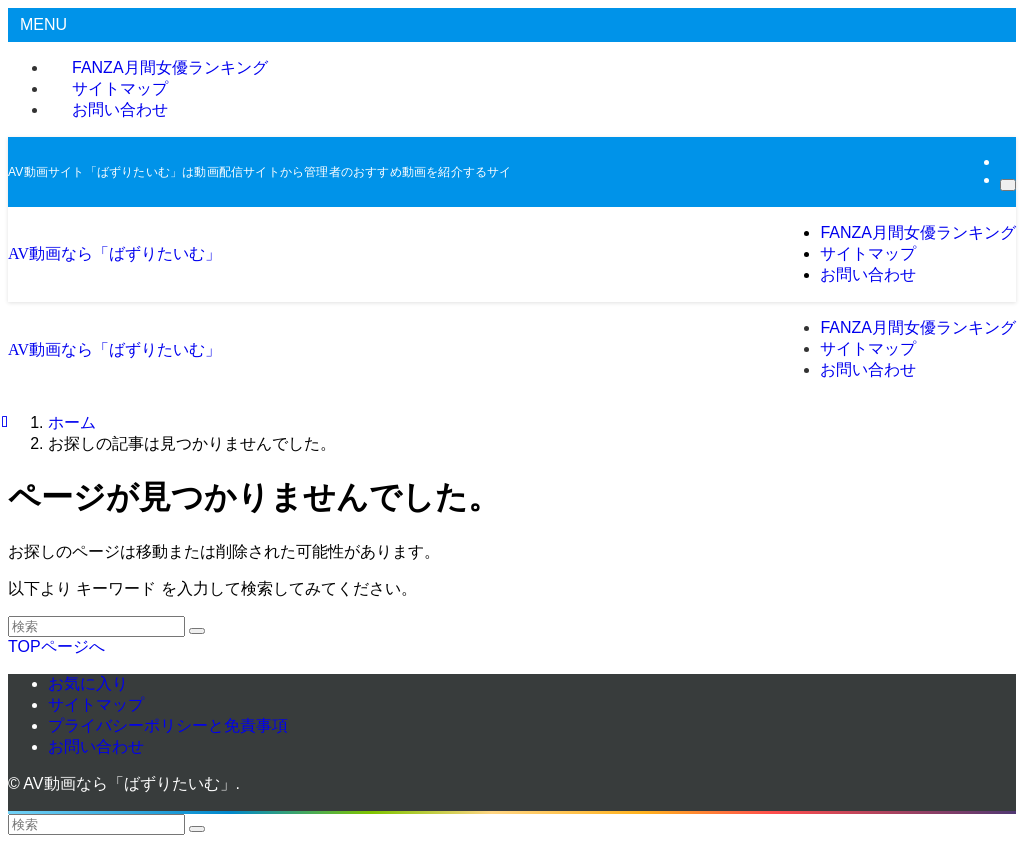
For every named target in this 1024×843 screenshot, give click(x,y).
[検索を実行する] (197, 631)
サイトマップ (96, 704)
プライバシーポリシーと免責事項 (168, 725)
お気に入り (88, 683)
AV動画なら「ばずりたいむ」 (114, 253)
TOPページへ (56, 646)
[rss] (1006, 161)
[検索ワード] (96, 626)
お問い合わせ (120, 109)
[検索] (1008, 185)
